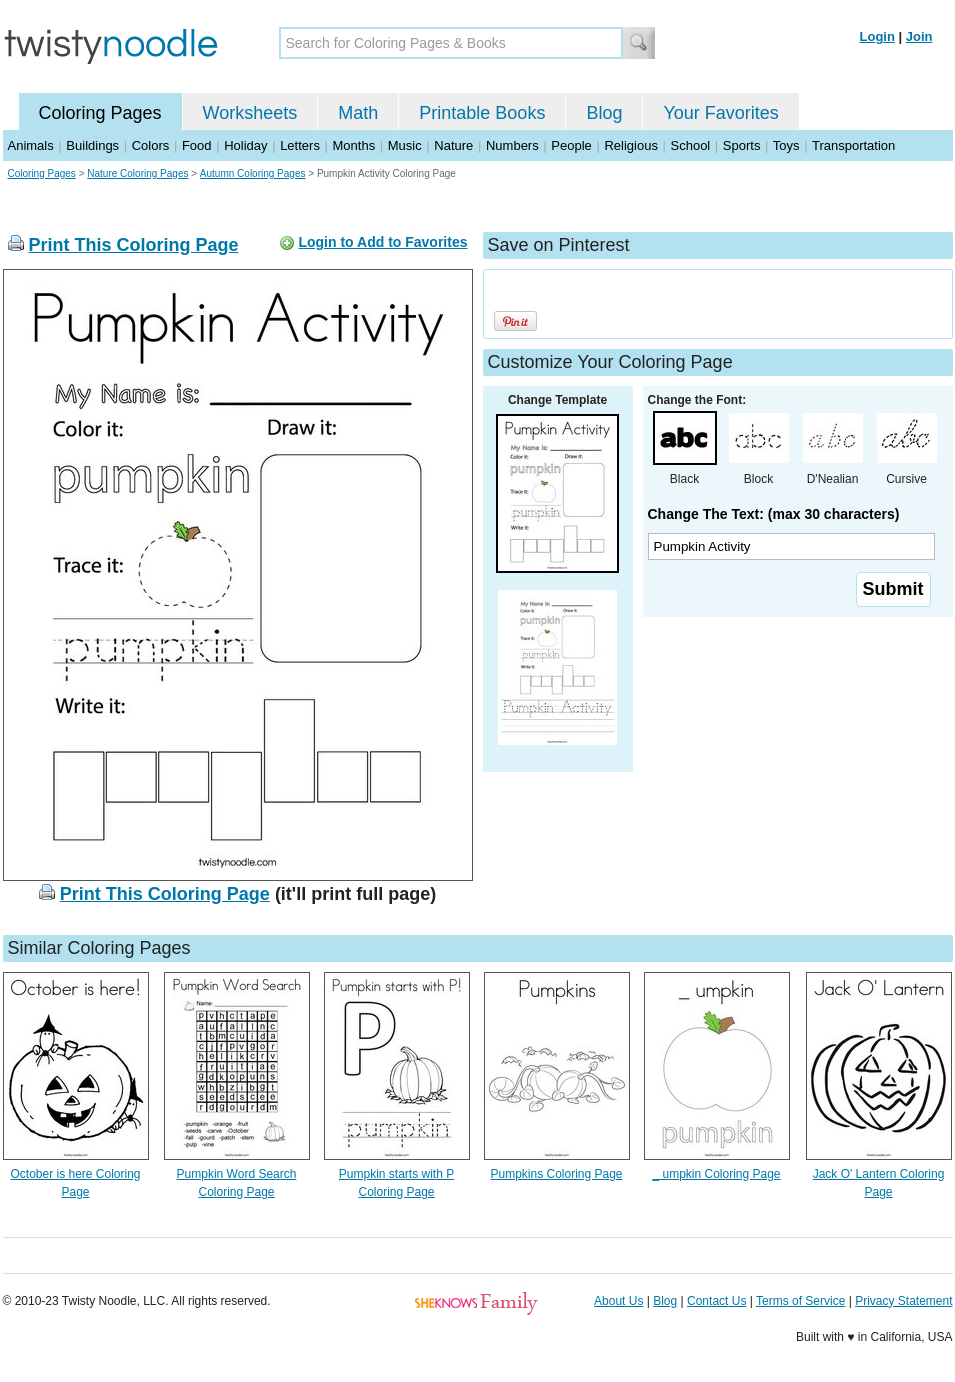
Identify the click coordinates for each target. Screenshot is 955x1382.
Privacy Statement (903, 1301)
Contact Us (716, 1301)
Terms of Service (800, 1301)
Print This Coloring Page (134, 245)
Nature (453, 145)
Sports (742, 145)
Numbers (512, 145)
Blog (604, 113)
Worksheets (250, 113)
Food (197, 145)
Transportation (853, 145)
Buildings (92, 145)
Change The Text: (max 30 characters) (774, 514)
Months (354, 145)
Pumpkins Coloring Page (556, 1174)
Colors (151, 145)
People (571, 145)
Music (405, 145)
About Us (618, 1301)
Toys (786, 145)
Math (358, 113)
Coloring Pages (100, 113)
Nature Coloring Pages (137, 173)
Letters (300, 145)
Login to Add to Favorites (382, 242)
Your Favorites (720, 113)
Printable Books (482, 113)
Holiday (245, 145)
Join (919, 36)
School (691, 145)
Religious (630, 145)
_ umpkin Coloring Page (716, 1174)
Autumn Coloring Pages (253, 173)
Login (877, 36)
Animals (31, 145)
